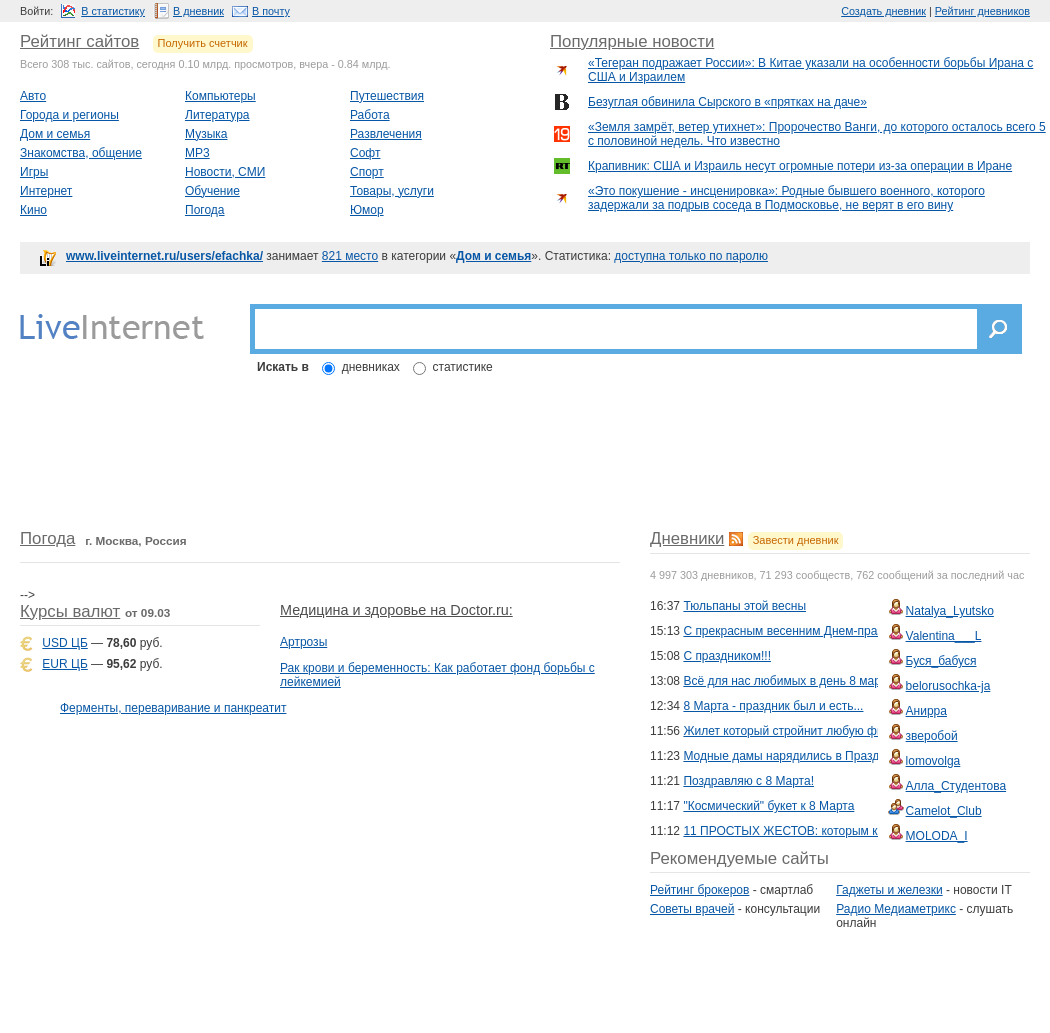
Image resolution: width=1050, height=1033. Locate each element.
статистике (463, 367)
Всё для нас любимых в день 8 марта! (789, 681)
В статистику (113, 11)
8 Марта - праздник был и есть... (773, 706)
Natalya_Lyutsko (950, 611)
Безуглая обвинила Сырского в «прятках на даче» (727, 102)
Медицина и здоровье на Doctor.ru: (396, 610)
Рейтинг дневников (982, 11)
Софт (365, 153)
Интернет (46, 191)
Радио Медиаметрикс (896, 909)
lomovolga (933, 761)
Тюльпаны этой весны (744, 606)
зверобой (932, 736)
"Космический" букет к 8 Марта (768, 806)
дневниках (371, 367)
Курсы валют (70, 611)
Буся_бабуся (941, 661)
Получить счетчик (203, 43)
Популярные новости (632, 41)
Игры (34, 172)
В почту (271, 11)
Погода (205, 210)
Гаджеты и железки (889, 890)
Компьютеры (220, 96)
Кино (33, 210)
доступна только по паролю (691, 256)
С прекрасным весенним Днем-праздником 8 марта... (831, 631)
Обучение (212, 191)
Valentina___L (944, 636)
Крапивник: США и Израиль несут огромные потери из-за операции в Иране (800, 166)
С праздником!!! (727, 656)
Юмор (367, 210)
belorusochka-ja (948, 686)
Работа (370, 115)
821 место (350, 256)
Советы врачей (692, 909)
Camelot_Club (944, 811)
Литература (217, 115)
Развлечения (386, 134)
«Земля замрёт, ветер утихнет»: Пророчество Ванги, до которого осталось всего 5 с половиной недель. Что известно (817, 134)
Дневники (687, 538)
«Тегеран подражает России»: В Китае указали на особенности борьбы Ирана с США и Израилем (810, 70)
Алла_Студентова (956, 786)
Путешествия (387, 96)
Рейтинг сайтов (79, 41)
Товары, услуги (392, 191)
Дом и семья (55, 134)
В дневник (198, 11)
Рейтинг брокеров (699, 890)
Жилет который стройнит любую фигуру (794, 731)
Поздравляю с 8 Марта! (748, 781)
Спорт (367, 172)
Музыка (206, 134)
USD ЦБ (64, 643)
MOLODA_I (937, 836)
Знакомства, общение (81, 153)
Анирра (926, 711)
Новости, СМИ (225, 172)
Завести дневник (796, 540)
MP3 (197, 153)
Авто (33, 96)
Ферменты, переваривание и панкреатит (173, 708)
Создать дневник (883, 11)
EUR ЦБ (64, 664)
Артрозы (303, 642)
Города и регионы (69, 115)
